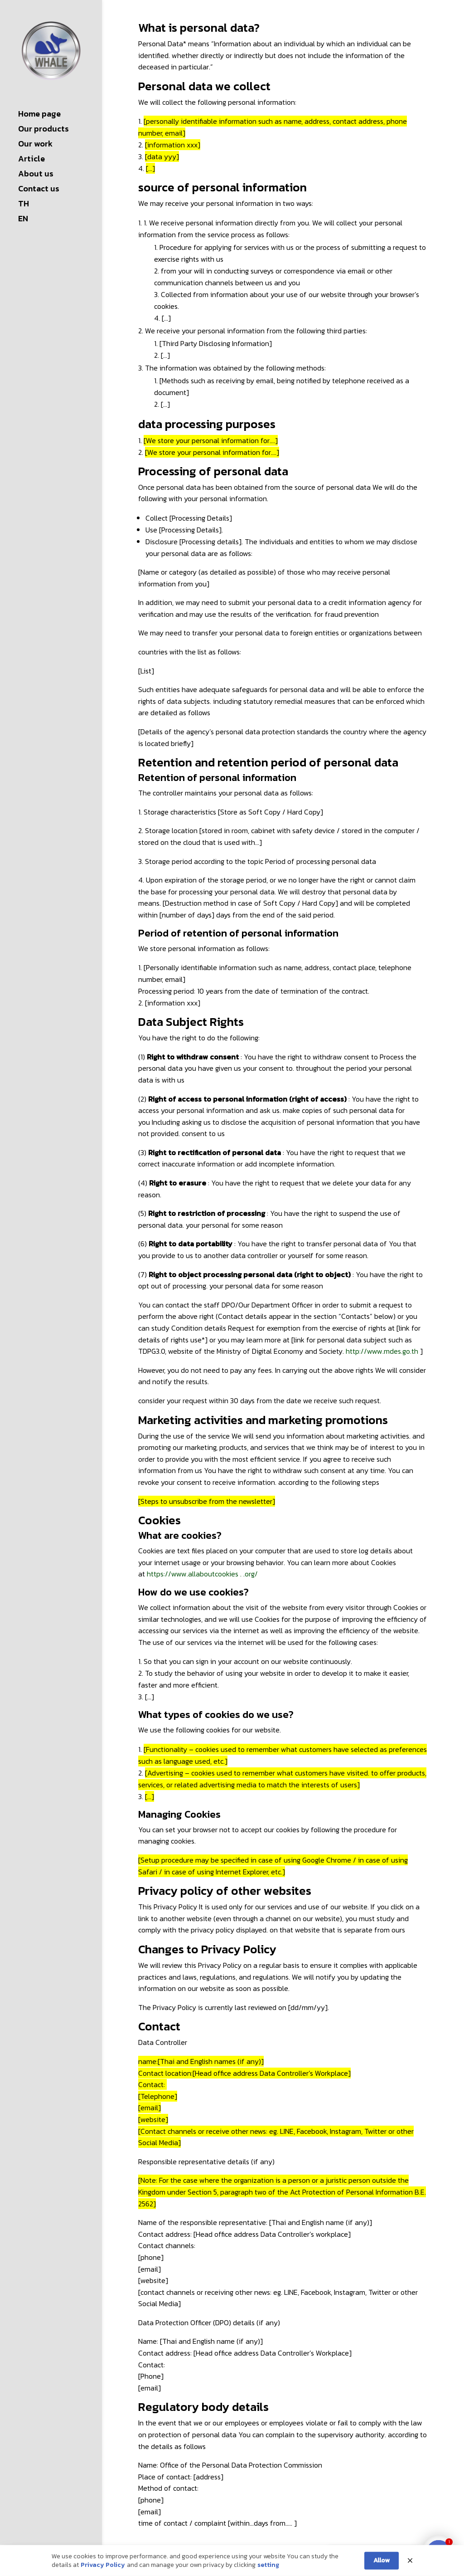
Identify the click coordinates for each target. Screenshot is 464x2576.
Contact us (38, 190)
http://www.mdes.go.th (382, 1351)
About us (35, 175)
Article (31, 160)
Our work (35, 145)
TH (23, 205)
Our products (43, 130)
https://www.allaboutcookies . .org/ (202, 1573)
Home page (39, 115)
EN (23, 219)
